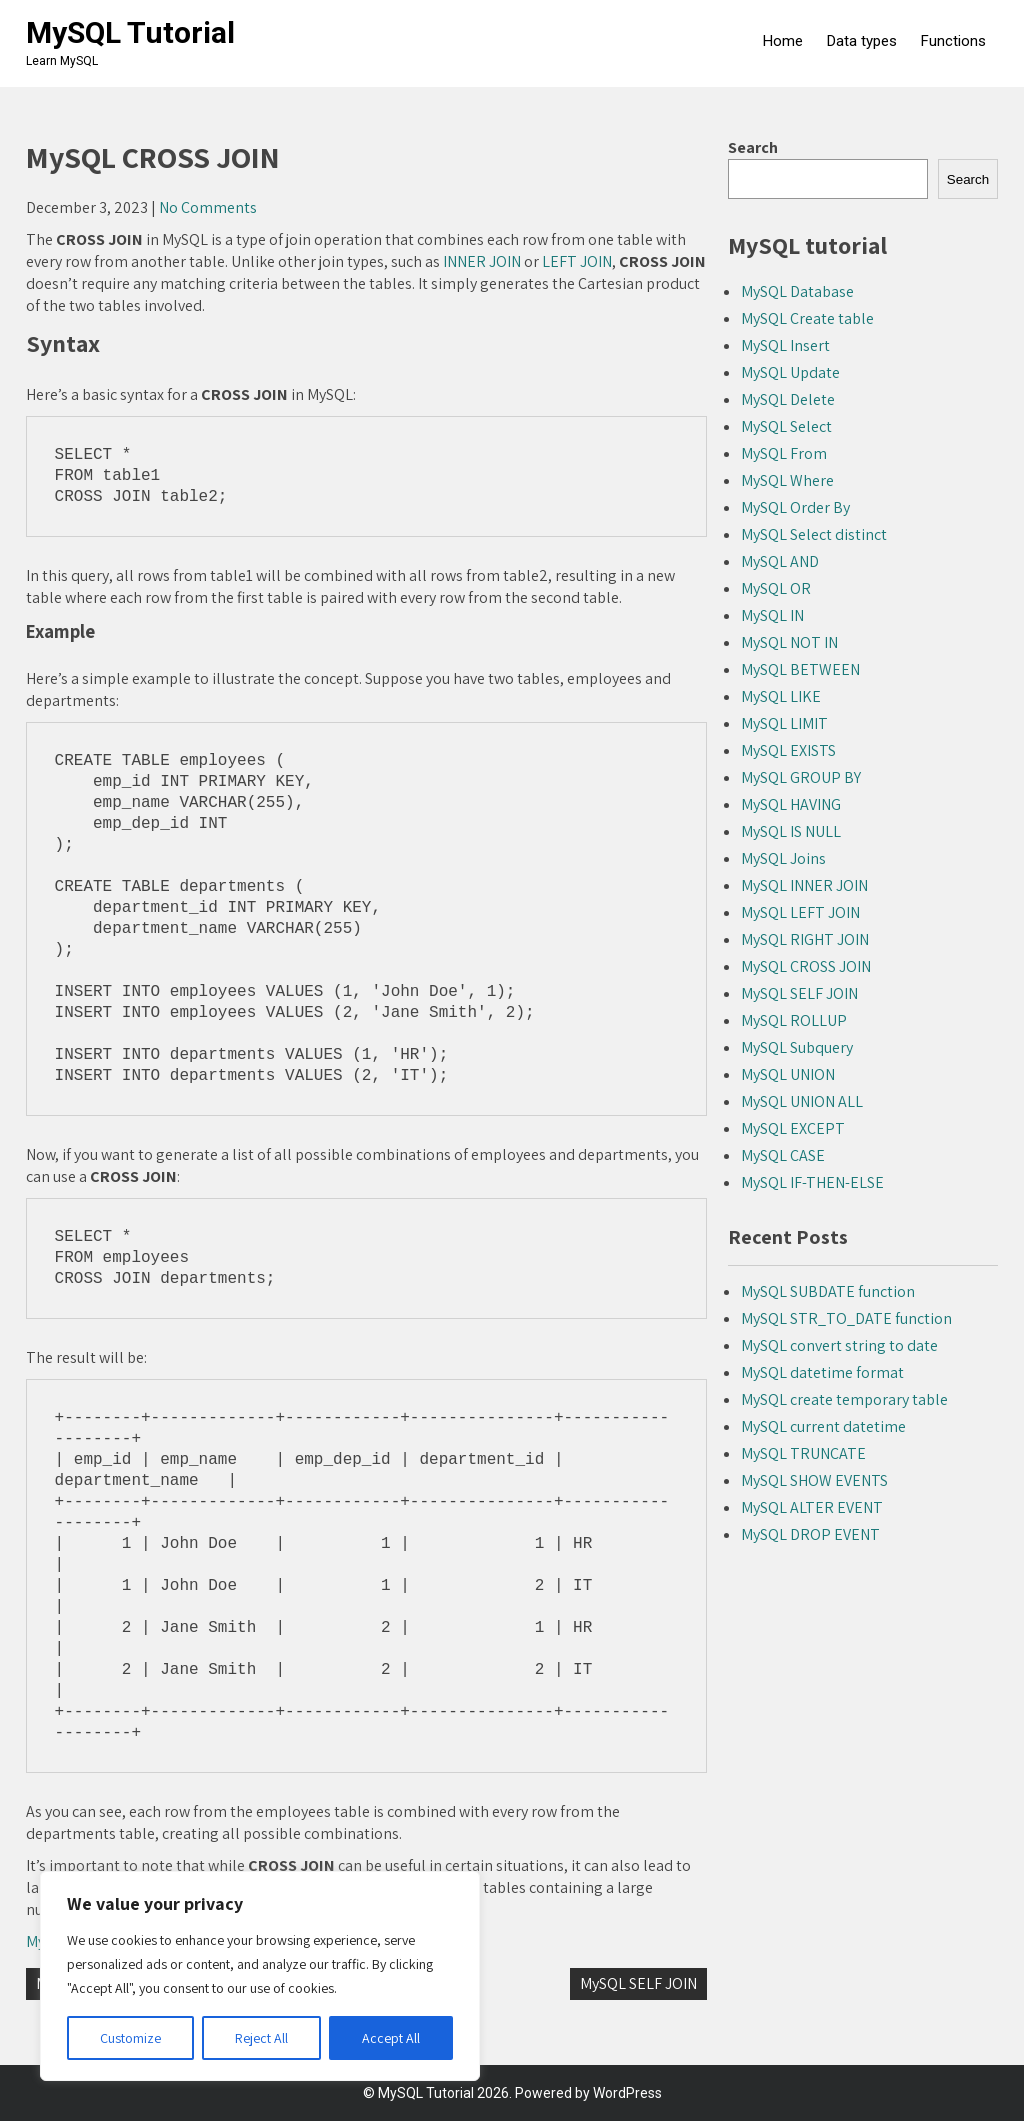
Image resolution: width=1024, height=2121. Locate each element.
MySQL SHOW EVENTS (814, 1480)
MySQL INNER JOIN (804, 885)
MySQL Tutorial (130, 32)
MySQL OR (776, 588)
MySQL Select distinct (814, 534)
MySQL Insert (785, 345)
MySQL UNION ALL (802, 1101)
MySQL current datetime (823, 1426)
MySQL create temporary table (844, 1399)
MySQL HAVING (791, 804)
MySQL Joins (783, 858)
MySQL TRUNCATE (803, 1453)
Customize (130, 2038)
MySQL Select (786, 426)
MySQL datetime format (822, 1372)
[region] (260, 1976)
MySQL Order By (795, 507)
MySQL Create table (807, 318)
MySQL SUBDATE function (828, 1291)
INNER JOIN (482, 261)
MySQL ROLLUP (794, 1020)
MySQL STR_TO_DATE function (846, 1318)
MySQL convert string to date (839, 1345)
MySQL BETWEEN (800, 669)
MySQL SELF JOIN (638, 1983)
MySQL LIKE (781, 696)
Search (753, 147)
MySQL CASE (783, 1155)
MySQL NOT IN (789, 642)
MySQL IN (772, 615)
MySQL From (784, 453)
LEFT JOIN (577, 261)
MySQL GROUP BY (801, 777)
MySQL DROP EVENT (810, 1534)
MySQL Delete (788, 399)
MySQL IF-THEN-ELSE (812, 1182)
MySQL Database (797, 291)
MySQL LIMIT (784, 723)
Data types (862, 41)
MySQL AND (780, 561)
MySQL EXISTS (788, 750)
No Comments (208, 207)
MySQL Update (790, 372)
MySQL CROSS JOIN (806, 966)
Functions (953, 41)
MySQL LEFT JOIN (800, 912)
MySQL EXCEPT (793, 1128)
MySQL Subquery (797, 1047)
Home (783, 41)
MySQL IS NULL (791, 831)
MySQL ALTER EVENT (812, 1507)
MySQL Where (787, 480)
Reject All (261, 2038)
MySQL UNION (788, 1074)
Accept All (391, 2038)
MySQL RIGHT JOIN (805, 939)
